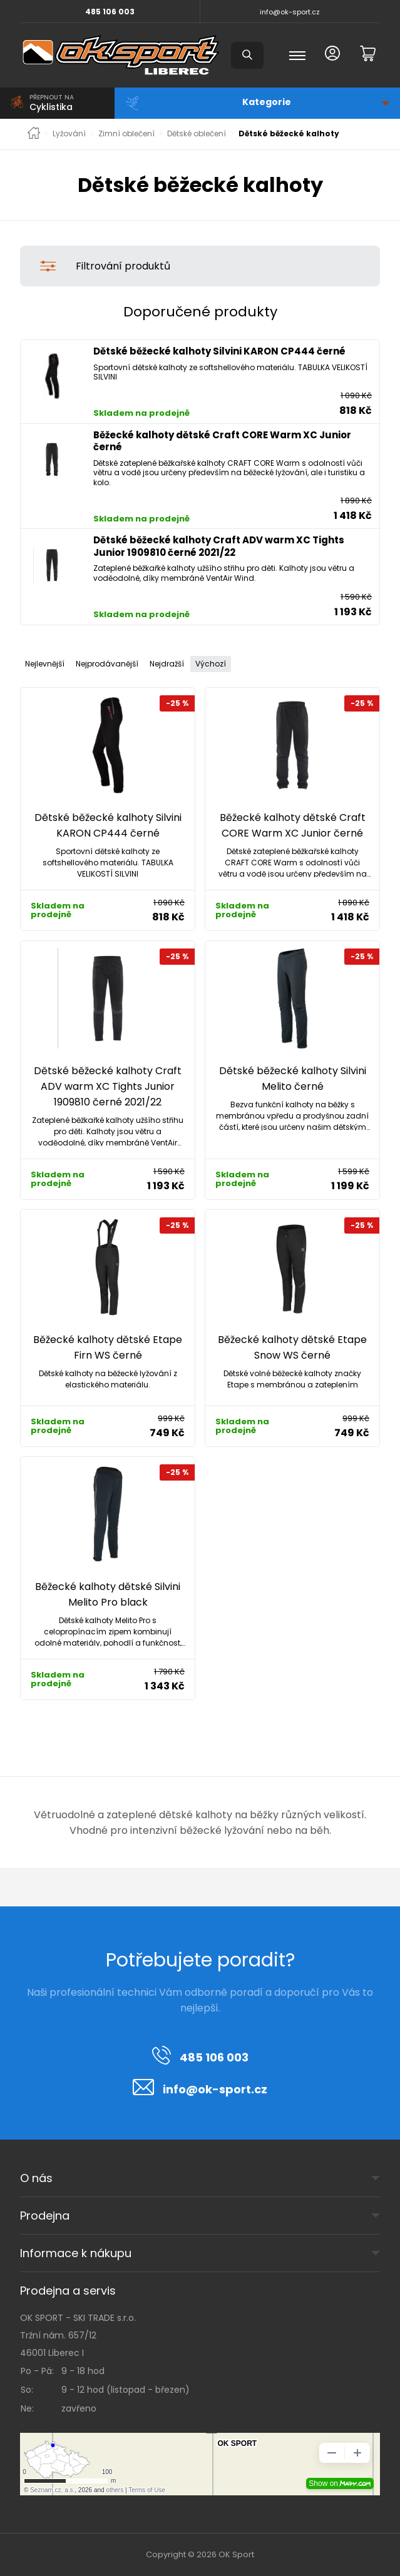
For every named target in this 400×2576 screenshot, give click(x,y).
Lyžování (69, 133)
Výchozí (210, 663)
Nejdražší (167, 663)
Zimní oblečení (126, 133)
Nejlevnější (44, 663)
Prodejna (44, 2215)
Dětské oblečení (196, 133)
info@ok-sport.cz (290, 12)
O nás (36, 2178)
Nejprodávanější (107, 663)
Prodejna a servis (68, 2290)
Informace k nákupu (75, 2253)
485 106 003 (110, 11)
